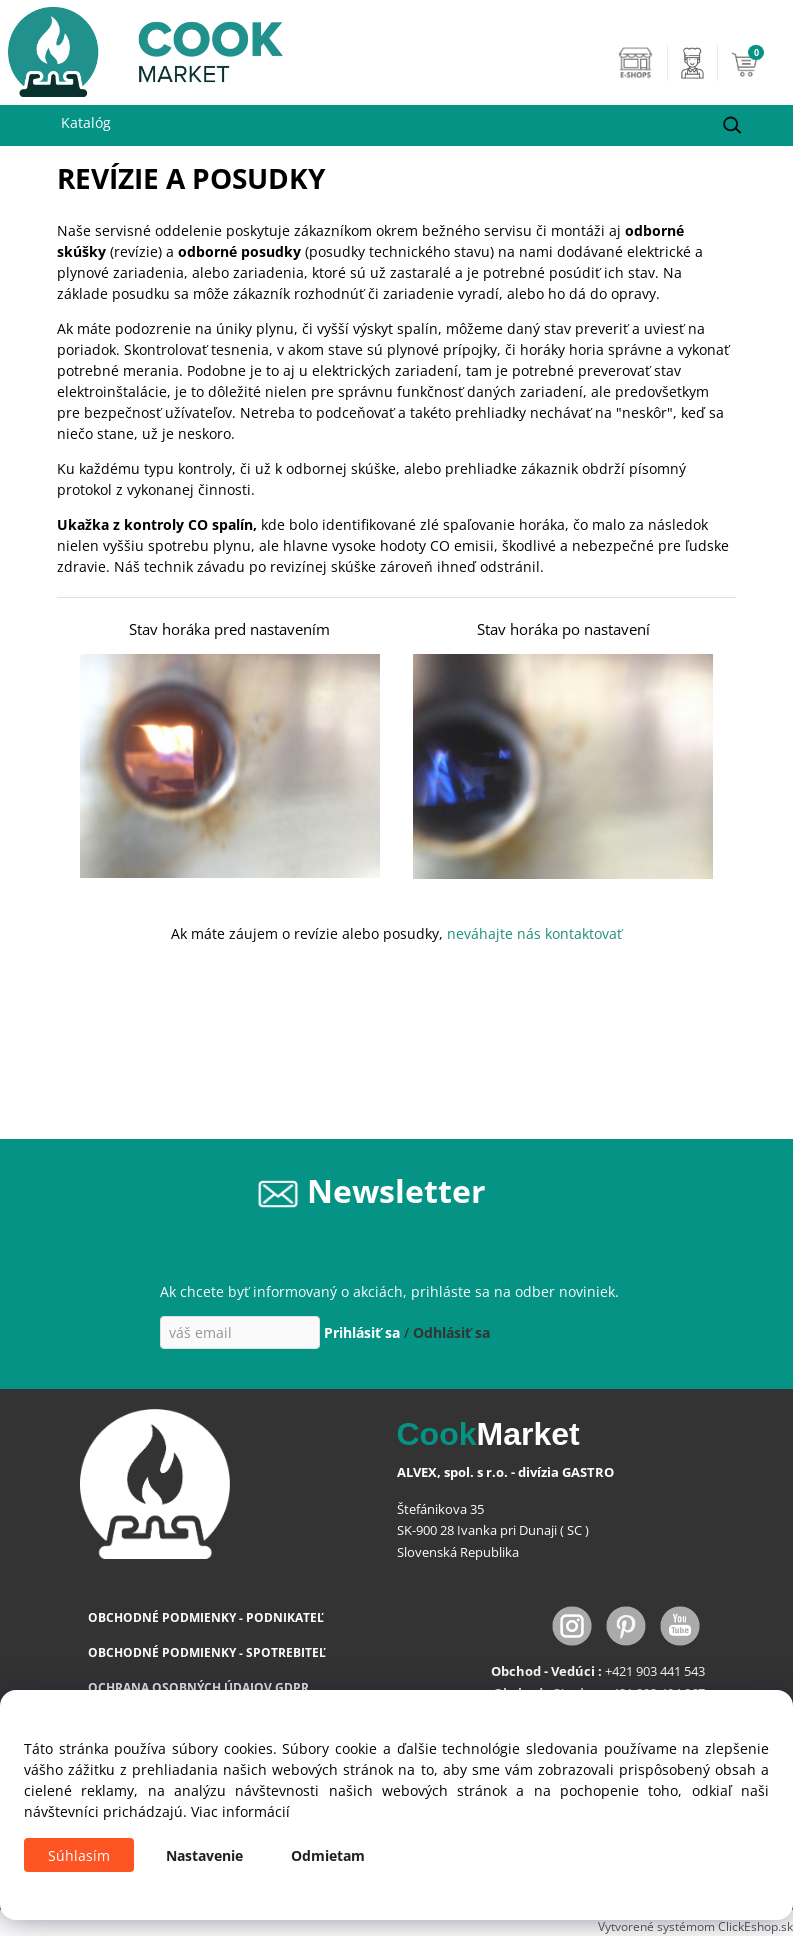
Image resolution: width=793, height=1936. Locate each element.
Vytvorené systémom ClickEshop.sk (695, 1926)
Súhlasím (79, 1855)
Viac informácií (240, 1811)
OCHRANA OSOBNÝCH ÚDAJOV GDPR (198, 1687)
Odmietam (328, 1855)
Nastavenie (204, 1855)
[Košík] (757, 63)
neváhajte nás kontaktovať (534, 933)
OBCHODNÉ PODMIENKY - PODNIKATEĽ (206, 1617)
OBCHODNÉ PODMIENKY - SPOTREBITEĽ (207, 1652)
